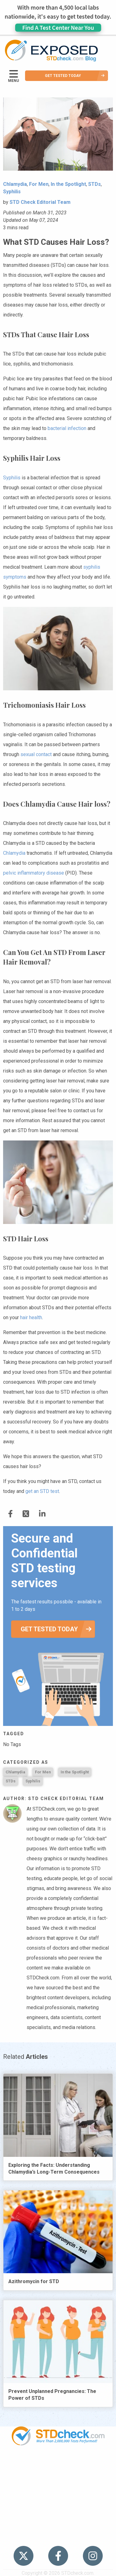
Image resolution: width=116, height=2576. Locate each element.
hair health (31, 1317)
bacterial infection (67, 428)
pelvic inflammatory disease (33, 873)
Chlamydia (14, 853)
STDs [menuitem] (58, 2477)
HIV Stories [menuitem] (58, 2500)
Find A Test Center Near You (58, 27)
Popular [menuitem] (58, 2465)
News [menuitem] (58, 2489)
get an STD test (42, 1491)
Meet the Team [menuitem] (58, 2536)
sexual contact (36, 754)
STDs (10, 1781)
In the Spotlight (75, 1772)
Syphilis (11, 478)
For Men (43, 1772)
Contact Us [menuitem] (58, 2513)
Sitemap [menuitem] (58, 2524)
